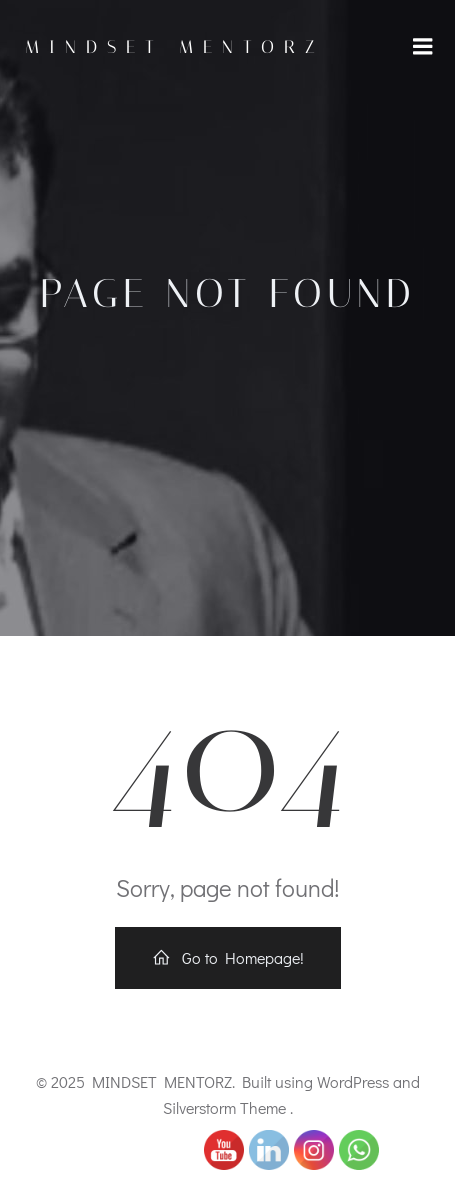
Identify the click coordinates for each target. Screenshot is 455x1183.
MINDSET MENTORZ (175, 47)
